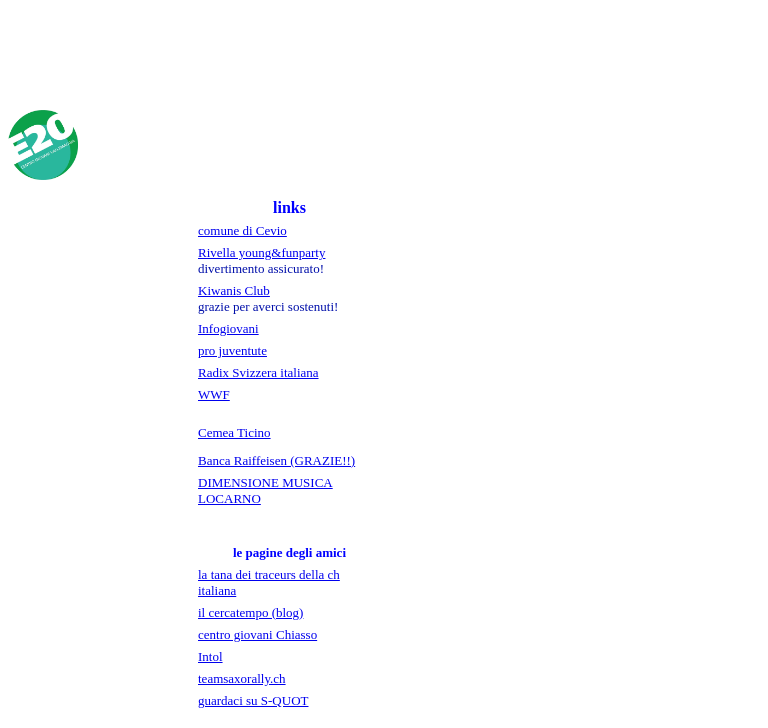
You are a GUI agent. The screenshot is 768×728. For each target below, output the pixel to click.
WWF (214, 394)
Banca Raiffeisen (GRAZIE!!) (276, 460)
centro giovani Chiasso (257, 634)
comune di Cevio (242, 230)
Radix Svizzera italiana (258, 372)
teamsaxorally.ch (242, 678)
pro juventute (232, 350)
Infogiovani (228, 328)
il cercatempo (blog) (250, 612)
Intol (210, 656)
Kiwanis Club (234, 290)
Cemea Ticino (234, 432)
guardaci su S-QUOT (253, 700)
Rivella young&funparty (261, 252)
